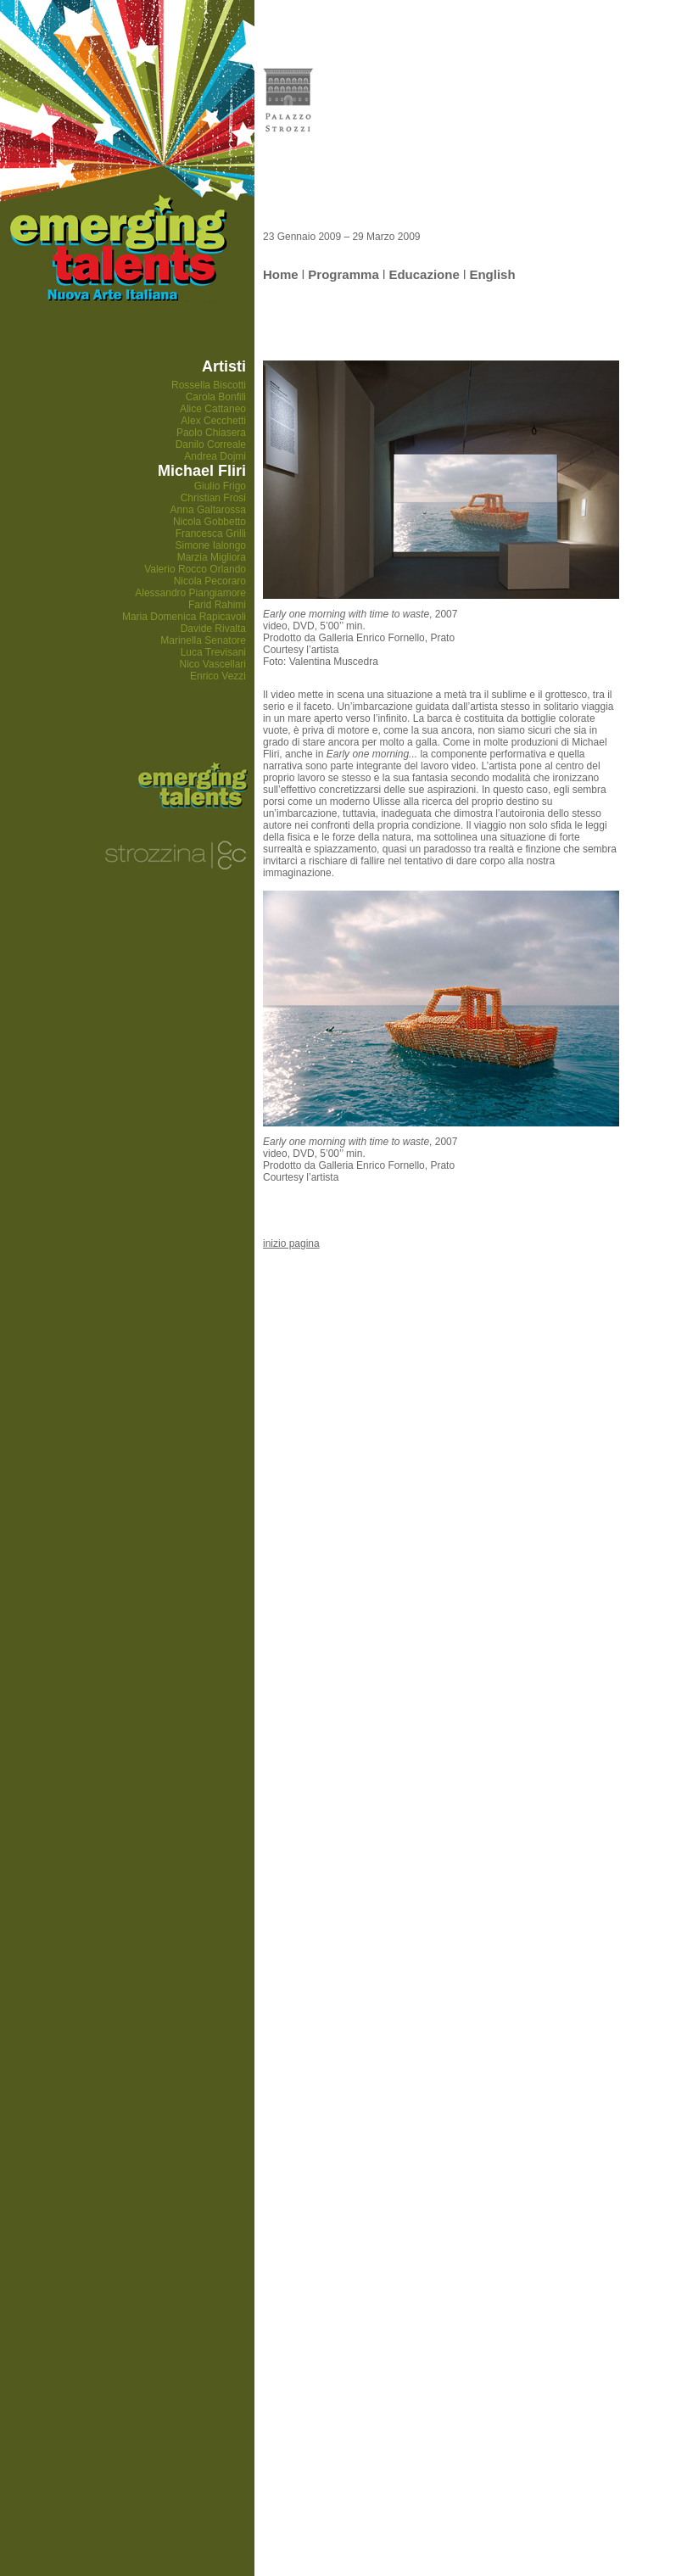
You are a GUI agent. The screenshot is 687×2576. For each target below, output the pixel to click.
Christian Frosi (213, 498)
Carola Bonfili (216, 397)
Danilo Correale (211, 444)
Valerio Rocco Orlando (195, 569)
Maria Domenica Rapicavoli (184, 617)
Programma (343, 274)
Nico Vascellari (213, 664)
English (492, 274)
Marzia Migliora (211, 557)
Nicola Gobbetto (209, 522)
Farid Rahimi (217, 605)
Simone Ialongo (211, 545)
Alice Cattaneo (213, 409)
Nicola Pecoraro (210, 581)
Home (281, 274)
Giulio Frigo (220, 486)
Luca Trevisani (213, 652)
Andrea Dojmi (215, 456)
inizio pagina (291, 1243)
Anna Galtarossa (208, 510)
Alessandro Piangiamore (190, 593)
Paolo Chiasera (211, 433)
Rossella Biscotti (208, 385)
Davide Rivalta (213, 628)
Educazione (423, 274)
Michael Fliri (202, 470)
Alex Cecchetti (213, 421)
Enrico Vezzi (218, 676)
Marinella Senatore (203, 640)
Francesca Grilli (211, 533)
